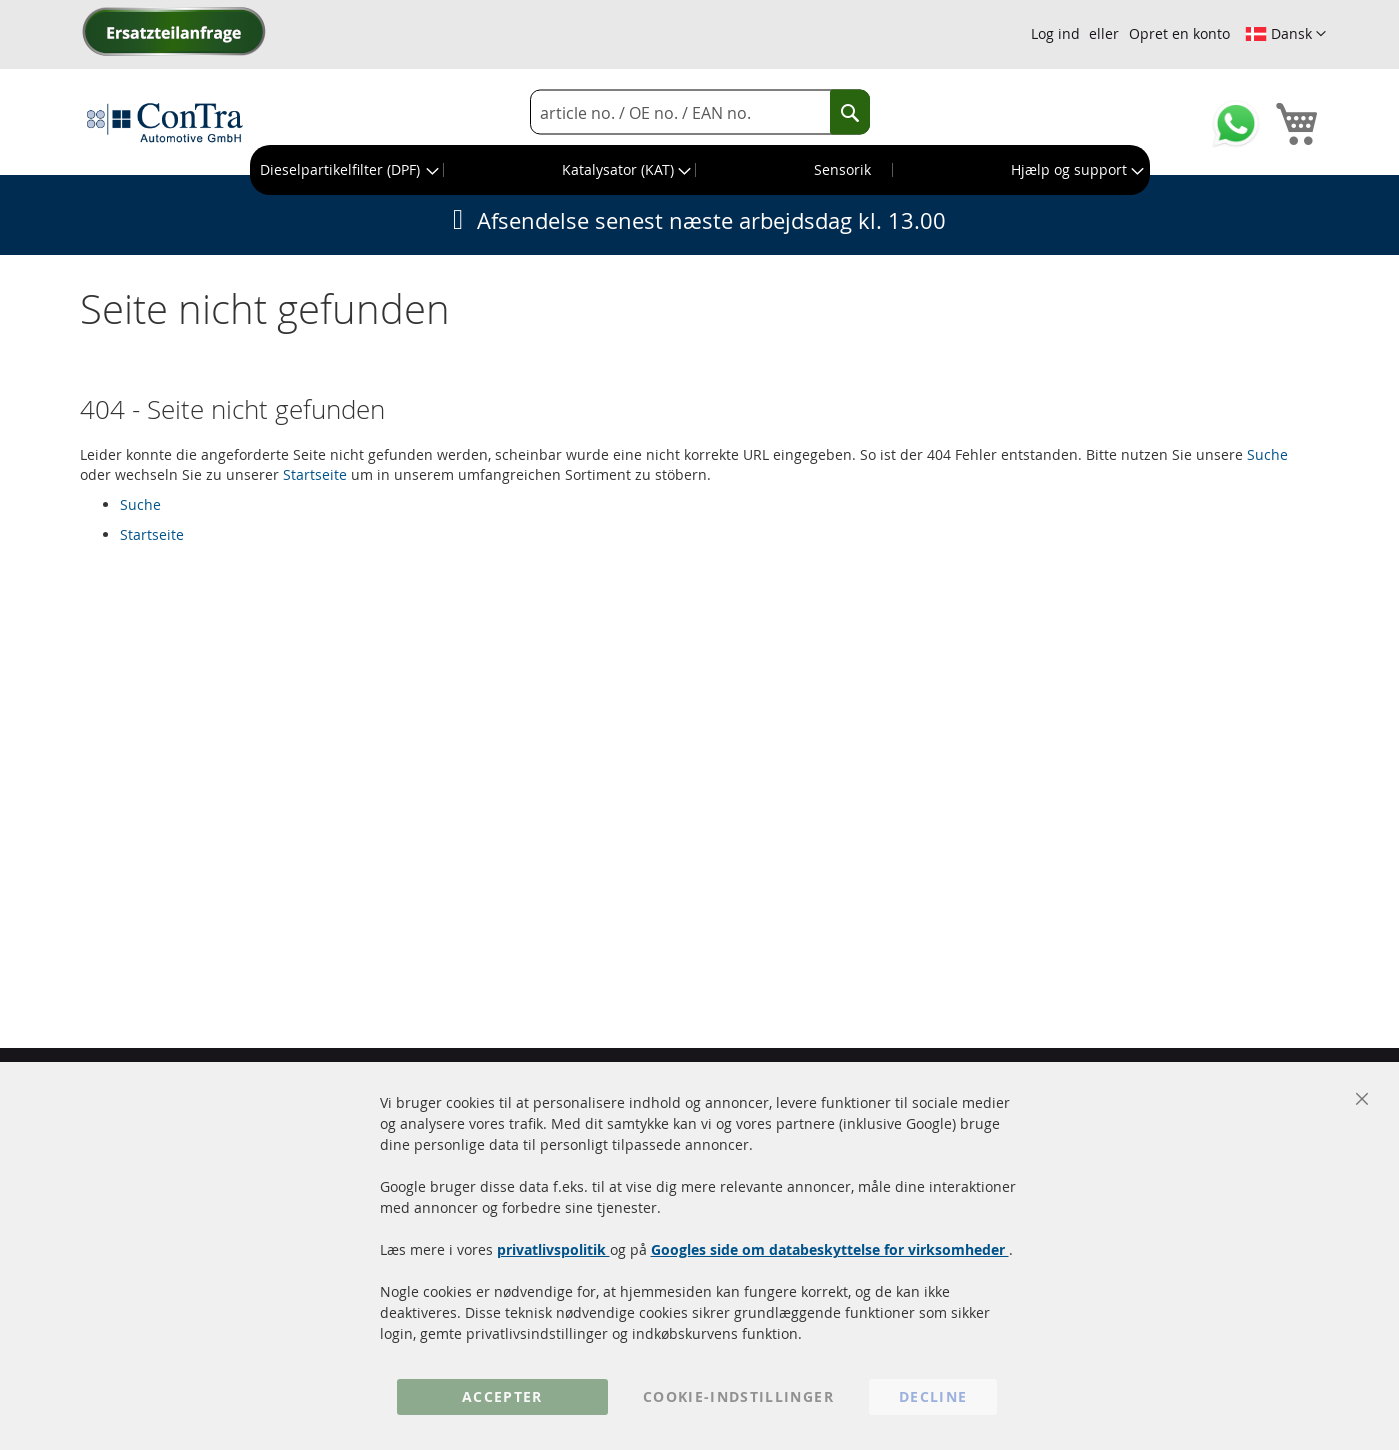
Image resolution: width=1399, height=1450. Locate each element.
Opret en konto (1179, 33)
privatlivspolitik (553, 1249)
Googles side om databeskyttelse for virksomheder (830, 1249)
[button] (1285, 34)
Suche (1267, 454)
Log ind (1055, 33)
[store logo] (165, 122)
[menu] (700, 170)
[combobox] (700, 112)
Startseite (315, 474)
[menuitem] (347, 170)
